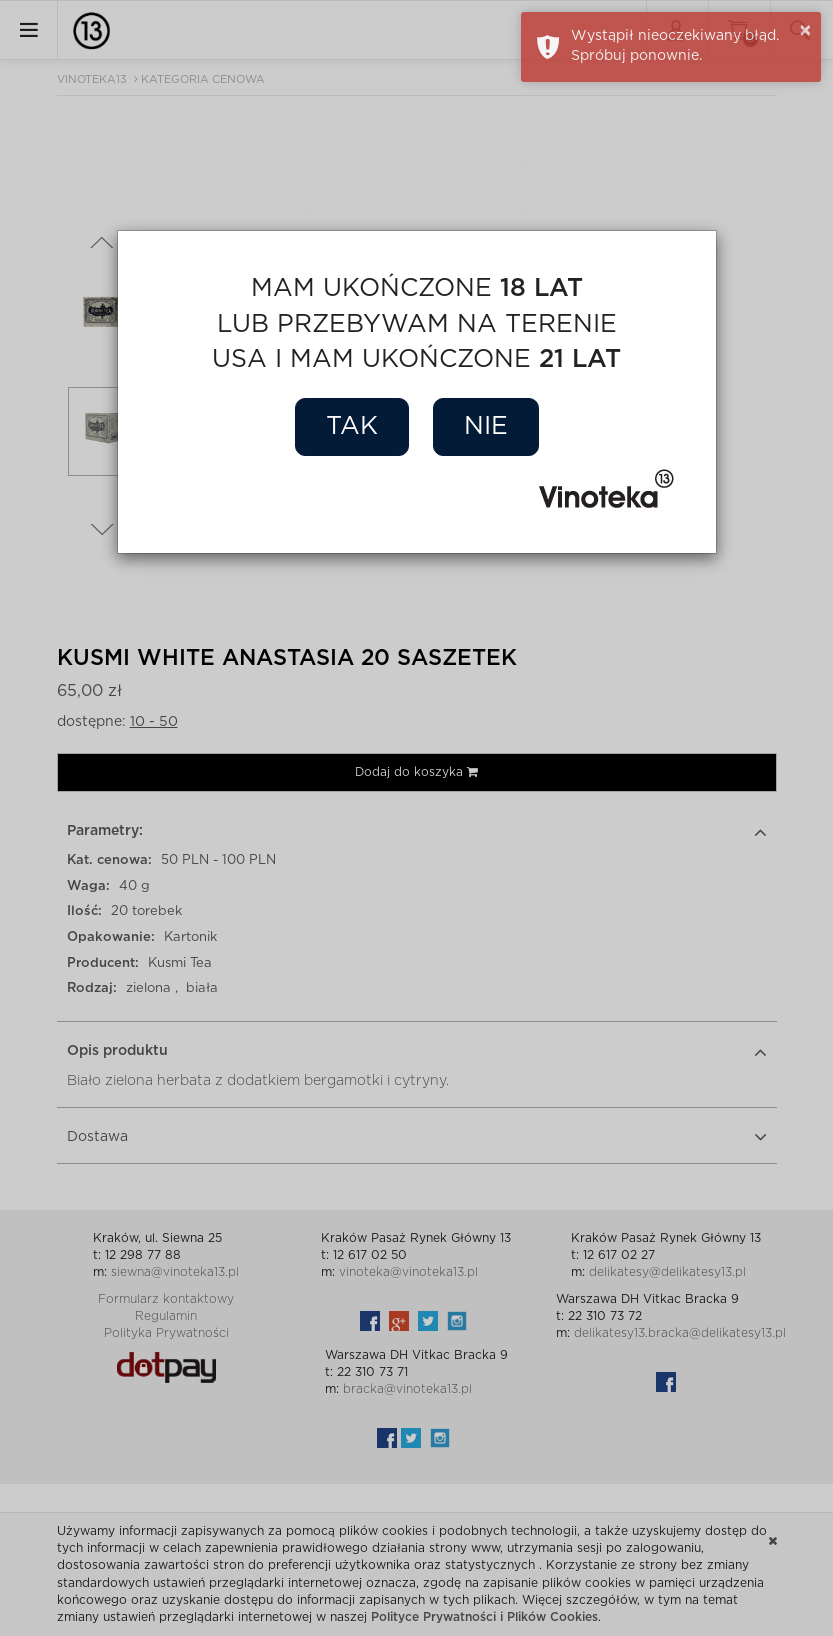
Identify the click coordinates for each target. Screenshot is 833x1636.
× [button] (805, 31)
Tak (352, 426)
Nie (486, 426)
